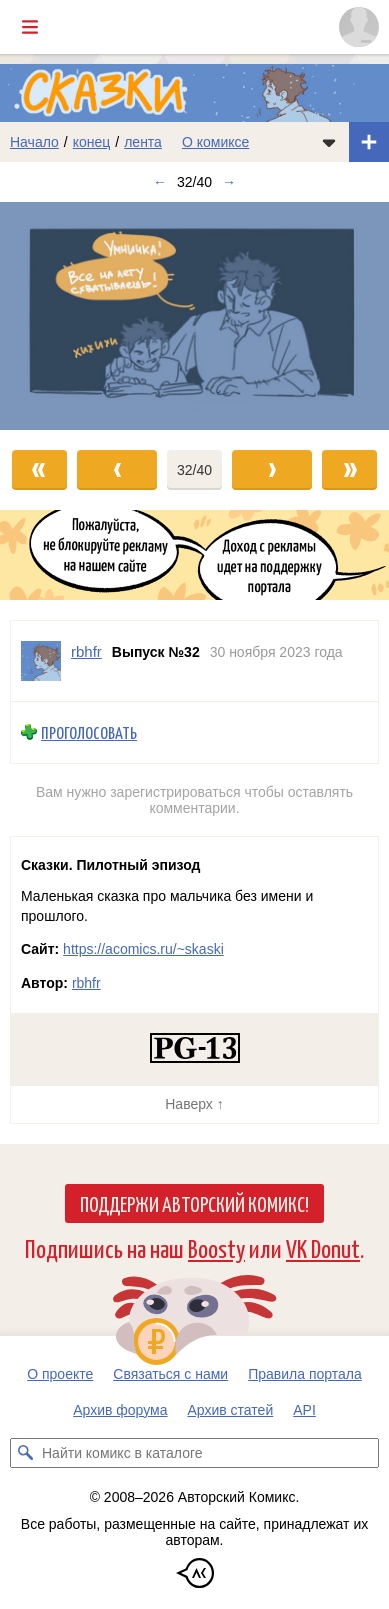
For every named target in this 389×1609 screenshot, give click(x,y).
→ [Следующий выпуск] (229, 182)
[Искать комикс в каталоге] (25, 1453)
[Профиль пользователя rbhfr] (41, 661)
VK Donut (323, 1247)
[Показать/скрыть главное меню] (30, 27)
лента (143, 142)
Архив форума (120, 1410)
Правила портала (305, 1374)
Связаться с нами (170, 1374)
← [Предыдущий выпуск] (160, 182)
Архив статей (231, 1410)
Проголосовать (89, 732)
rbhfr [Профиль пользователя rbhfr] (86, 651)
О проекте (60, 1374)
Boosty (216, 1247)
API (304, 1410)
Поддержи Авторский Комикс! (194, 1203)
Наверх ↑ (194, 1104)
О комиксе (215, 142)
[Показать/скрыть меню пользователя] (359, 27)
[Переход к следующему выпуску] (194, 316)
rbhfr (86, 983)
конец (92, 142)
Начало (34, 142)
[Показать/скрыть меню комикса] (329, 142)
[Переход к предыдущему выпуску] (48, 316)
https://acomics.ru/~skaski (143, 949)
